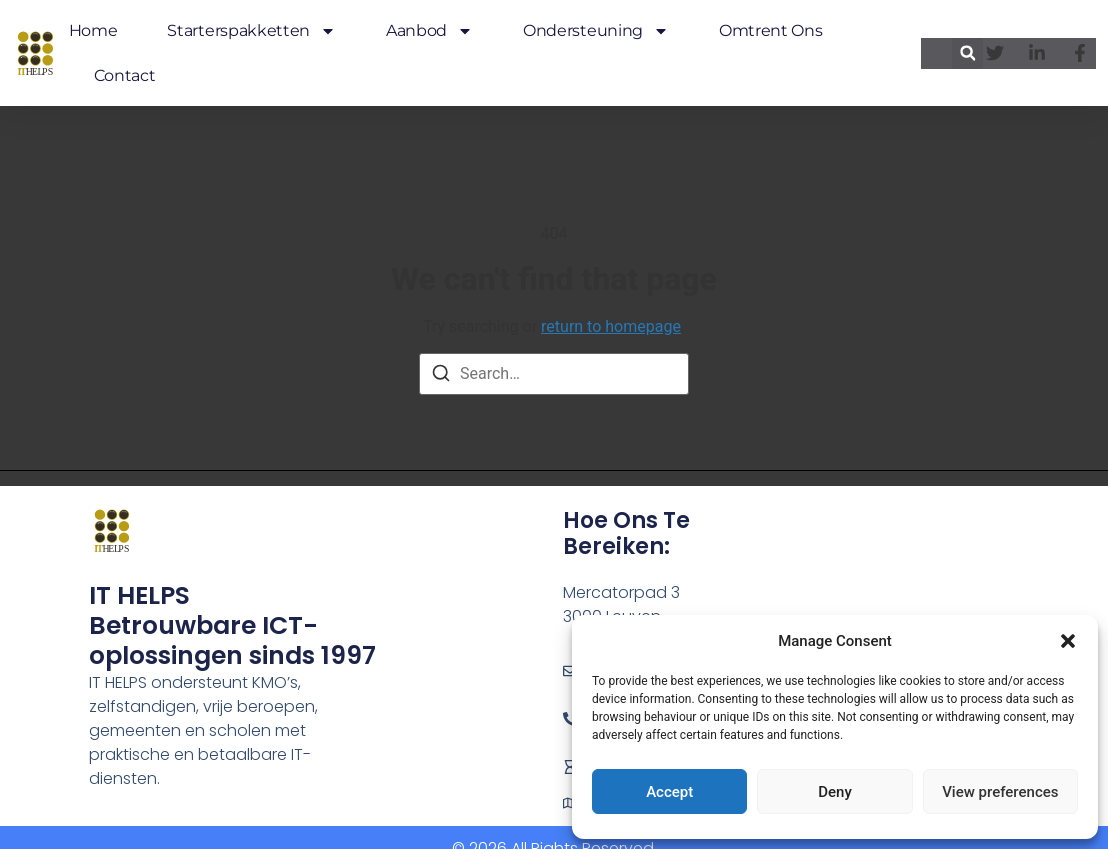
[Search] (441, 376)
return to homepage (611, 326)
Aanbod (429, 31)
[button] (1068, 641)
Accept (669, 792)
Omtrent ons (770, 30)
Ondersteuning (596, 31)
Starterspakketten (251, 31)
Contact (125, 75)
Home (93, 30)
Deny (835, 792)
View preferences (1000, 792)
